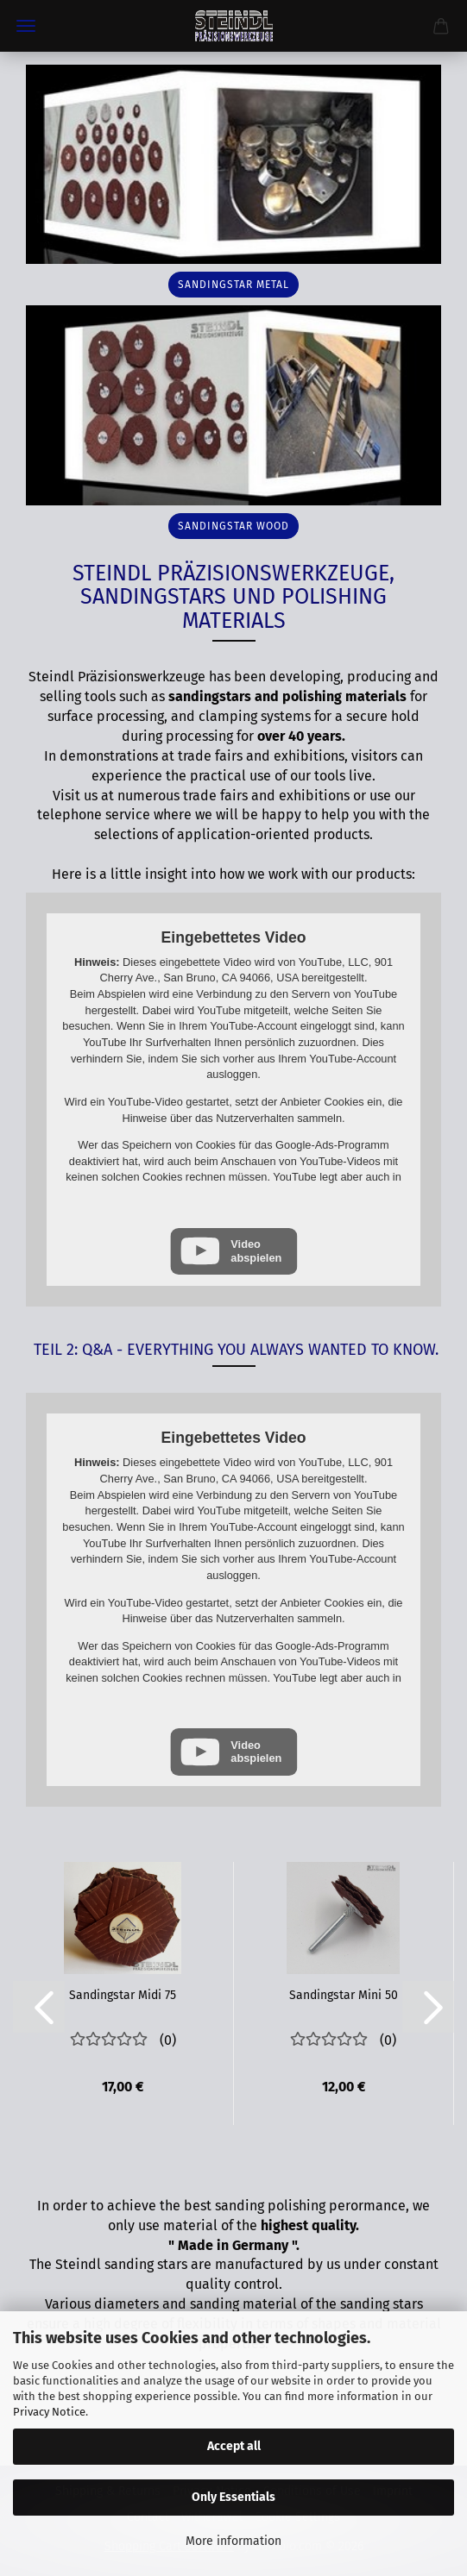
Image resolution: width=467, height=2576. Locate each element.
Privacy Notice (49, 2411)
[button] (39, 2007)
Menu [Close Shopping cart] (25, 26)
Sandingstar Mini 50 (343, 1995)
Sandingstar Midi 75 (122, 1995)
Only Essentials (233, 2497)
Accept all (234, 2446)
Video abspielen (255, 1250)
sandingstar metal (233, 285)
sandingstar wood (233, 526)
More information (233, 2541)
